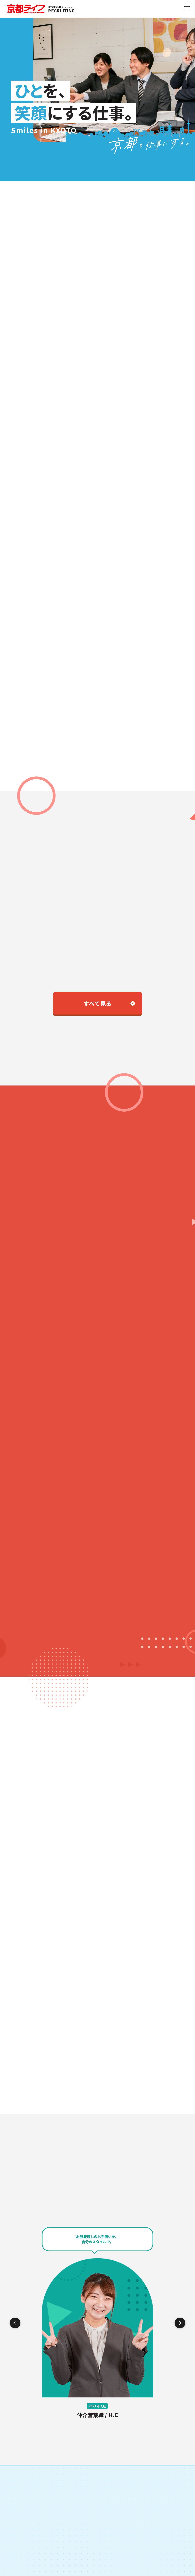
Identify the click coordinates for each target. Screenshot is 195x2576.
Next (180, 2323)
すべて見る (97, 1003)
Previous (15, 2323)
